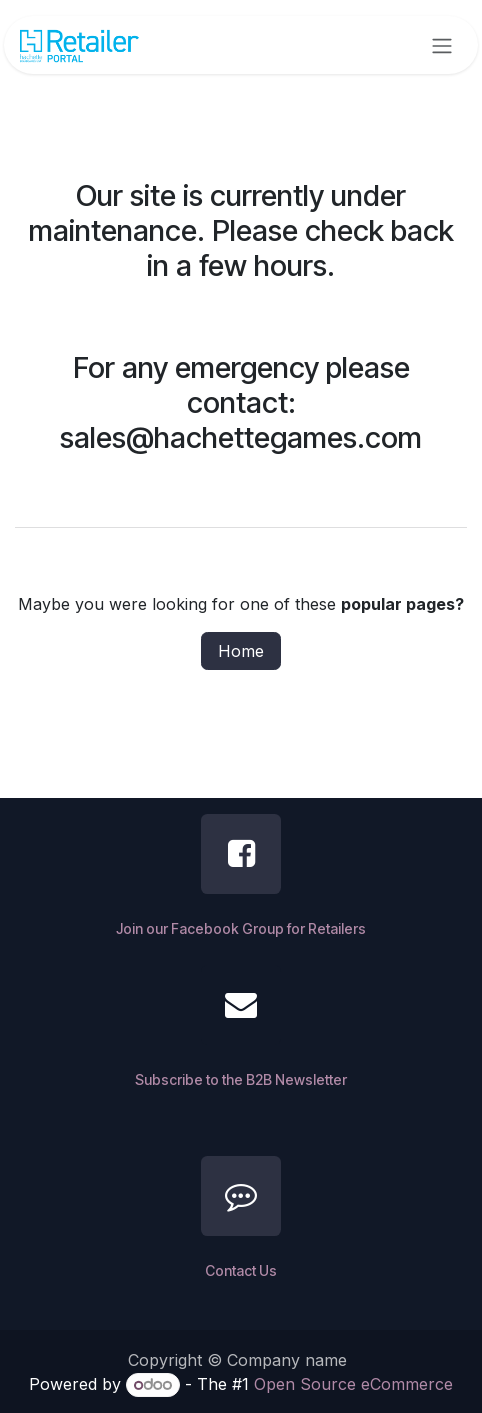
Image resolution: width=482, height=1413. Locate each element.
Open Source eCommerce (353, 1384)
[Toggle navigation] (442, 45)
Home (241, 651)
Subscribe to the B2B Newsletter (241, 1079)
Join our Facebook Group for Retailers (241, 928)
